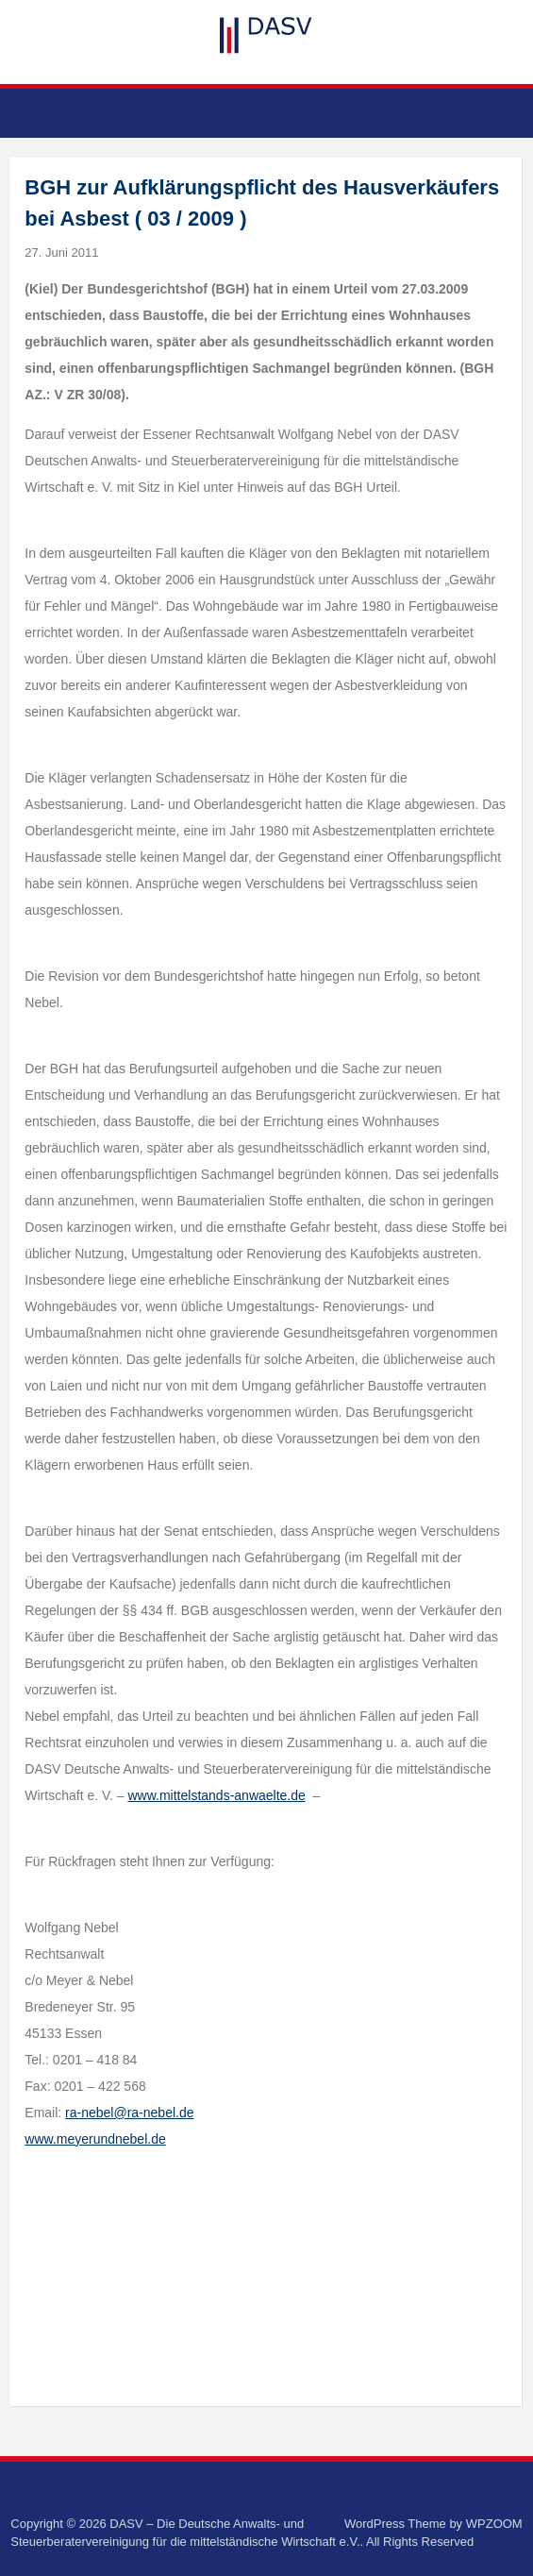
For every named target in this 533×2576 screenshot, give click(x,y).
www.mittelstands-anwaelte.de (217, 1795)
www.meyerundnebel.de (95, 2139)
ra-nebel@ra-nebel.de (129, 2112)
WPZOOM (494, 2524)
